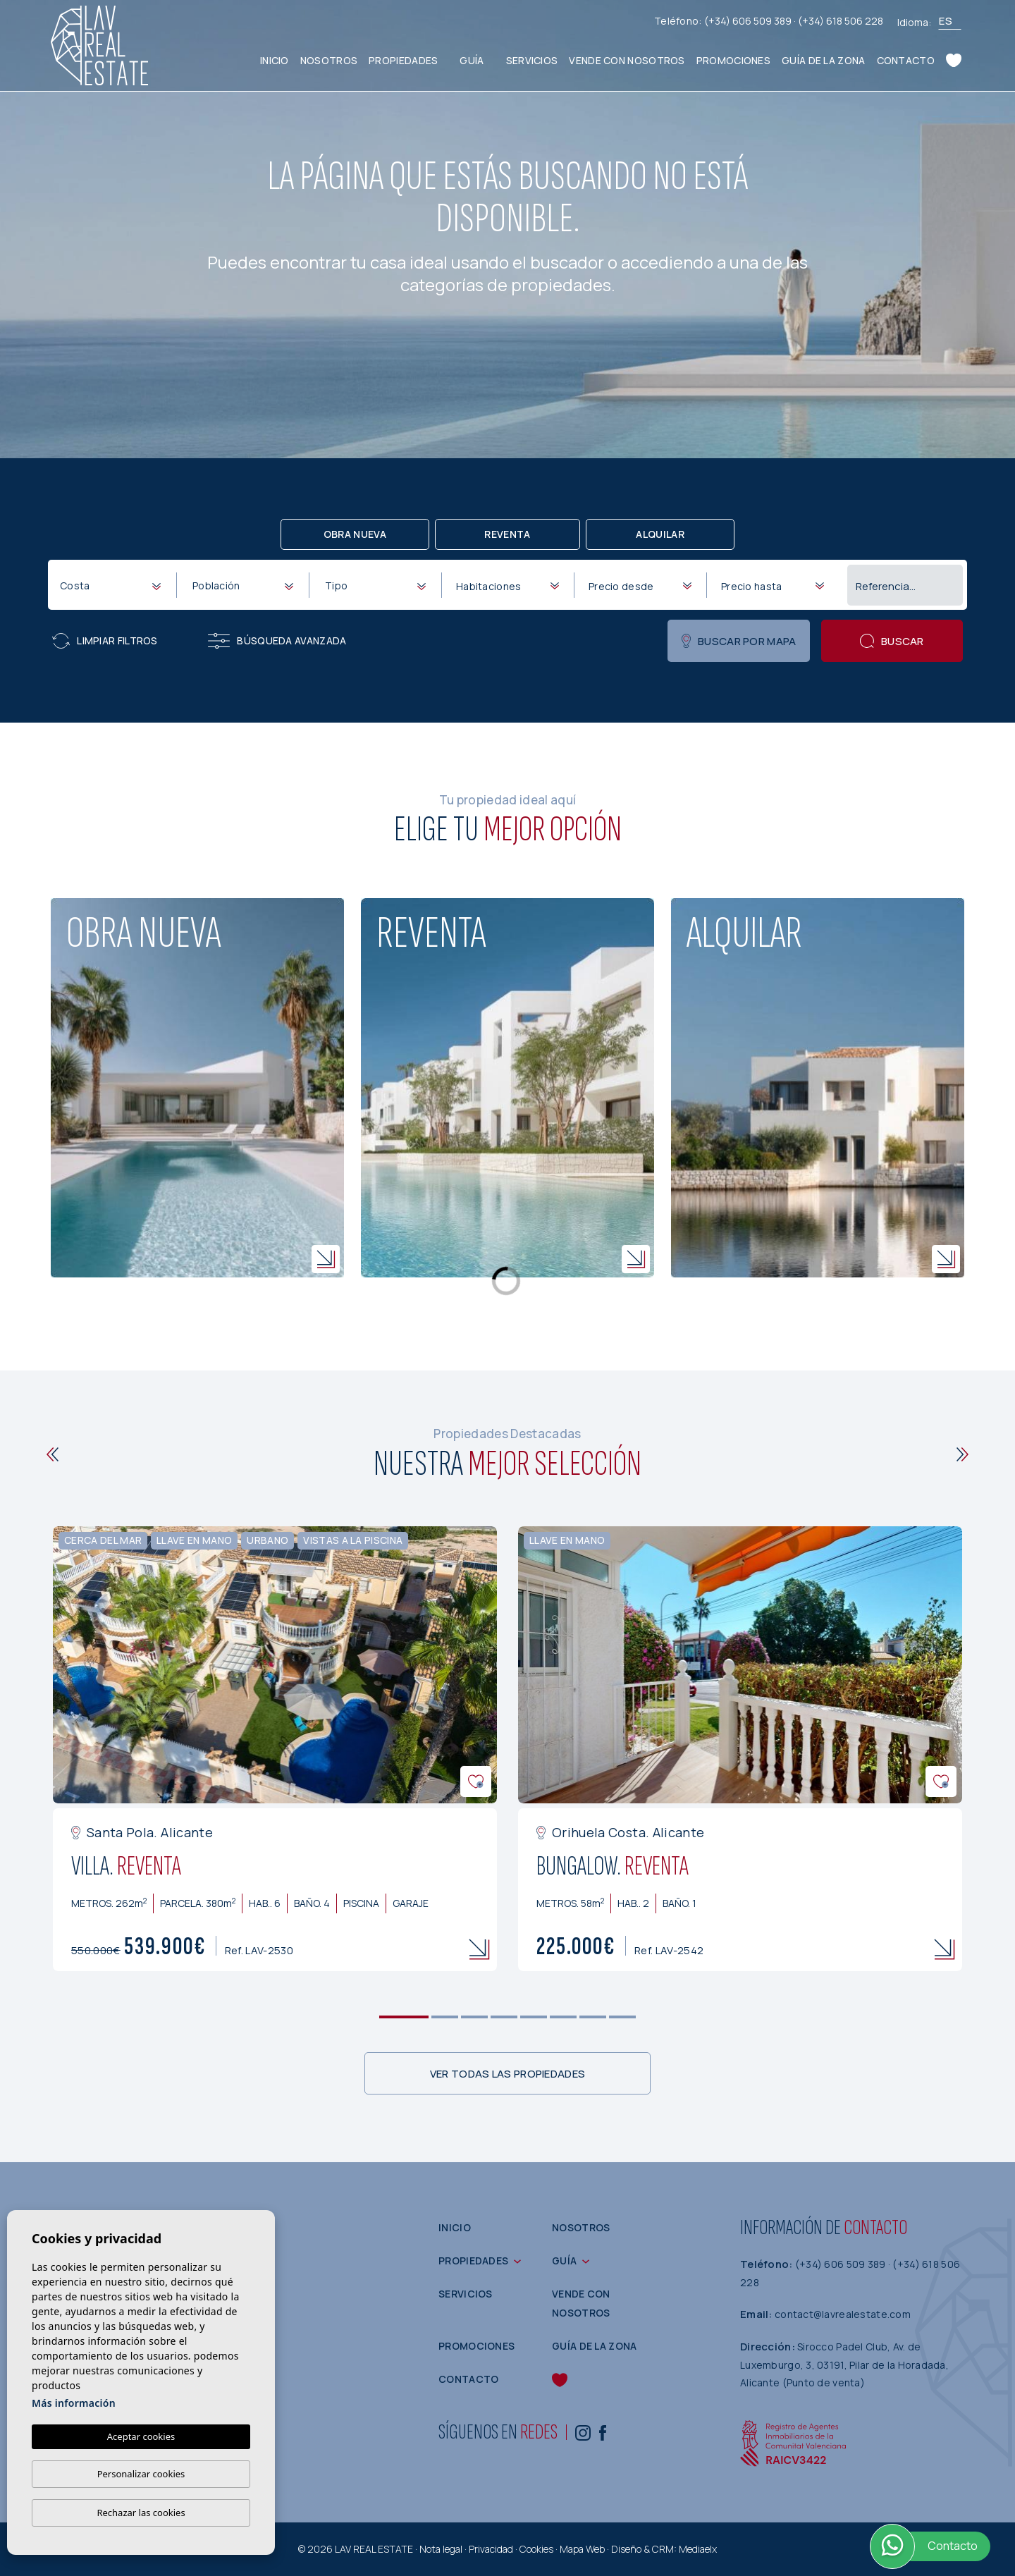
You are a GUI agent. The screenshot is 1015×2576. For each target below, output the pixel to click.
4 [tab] (504, 2017)
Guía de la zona (824, 60)
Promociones (733, 60)
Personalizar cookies (141, 2473)
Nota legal (440, 2549)
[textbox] (113, 585)
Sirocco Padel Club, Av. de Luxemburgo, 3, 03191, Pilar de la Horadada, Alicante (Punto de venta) (844, 2364)
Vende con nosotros (626, 60)
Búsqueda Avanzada (277, 641)
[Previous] (52, 1454)
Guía (472, 60)
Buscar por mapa (739, 641)
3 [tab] (474, 2017)
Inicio (274, 60)
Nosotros (328, 60)
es (945, 20)
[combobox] (110, 584)
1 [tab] (404, 2017)
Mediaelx (698, 2549)
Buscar (892, 641)
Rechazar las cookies (141, 2512)
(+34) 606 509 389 (749, 20)
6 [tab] (563, 2017)
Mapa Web (582, 2549)
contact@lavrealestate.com (843, 2314)
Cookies (536, 2549)
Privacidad (491, 2549)
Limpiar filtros (105, 641)
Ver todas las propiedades (508, 2073)
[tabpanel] (275, 1749)
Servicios (532, 60)
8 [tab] (622, 2017)
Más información (74, 2403)
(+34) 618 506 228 (840, 20)
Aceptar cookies (141, 2436)
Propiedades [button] (403, 60)
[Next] (962, 1454)
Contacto (906, 60)
